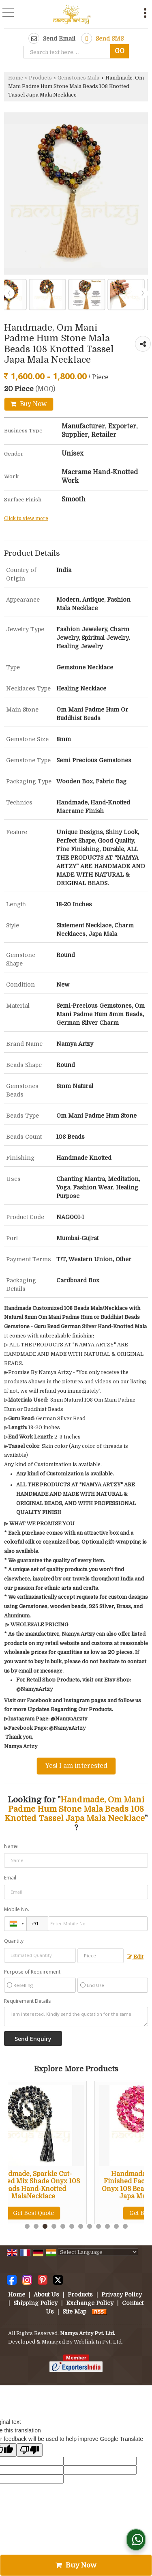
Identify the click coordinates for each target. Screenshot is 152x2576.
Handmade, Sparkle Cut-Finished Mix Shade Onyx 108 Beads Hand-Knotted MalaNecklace (63, 2185)
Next (142, 293)
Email (10, 1877)
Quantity (14, 1940)
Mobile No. (16, 1909)
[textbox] (69, 52)
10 (107, 2226)
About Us (46, 2294)
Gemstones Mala (78, 78)
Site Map (74, 2311)
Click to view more (26, 518)
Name (11, 1846)
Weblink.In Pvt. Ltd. (98, 2342)
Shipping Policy (35, 2303)
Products (40, 78)
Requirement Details (27, 2001)
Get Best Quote (63, 2213)
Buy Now (29, 404)
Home (15, 78)
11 (116, 2226)
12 (125, 2226)
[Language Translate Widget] (98, 2252)
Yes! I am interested (76, 1766)
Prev (9, 293)
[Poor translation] (30, 2450)
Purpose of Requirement (32, 1972)
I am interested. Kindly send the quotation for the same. (76, 2016)
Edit (135, 1957)
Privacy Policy (121, 2294)
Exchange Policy (89, 2303)
